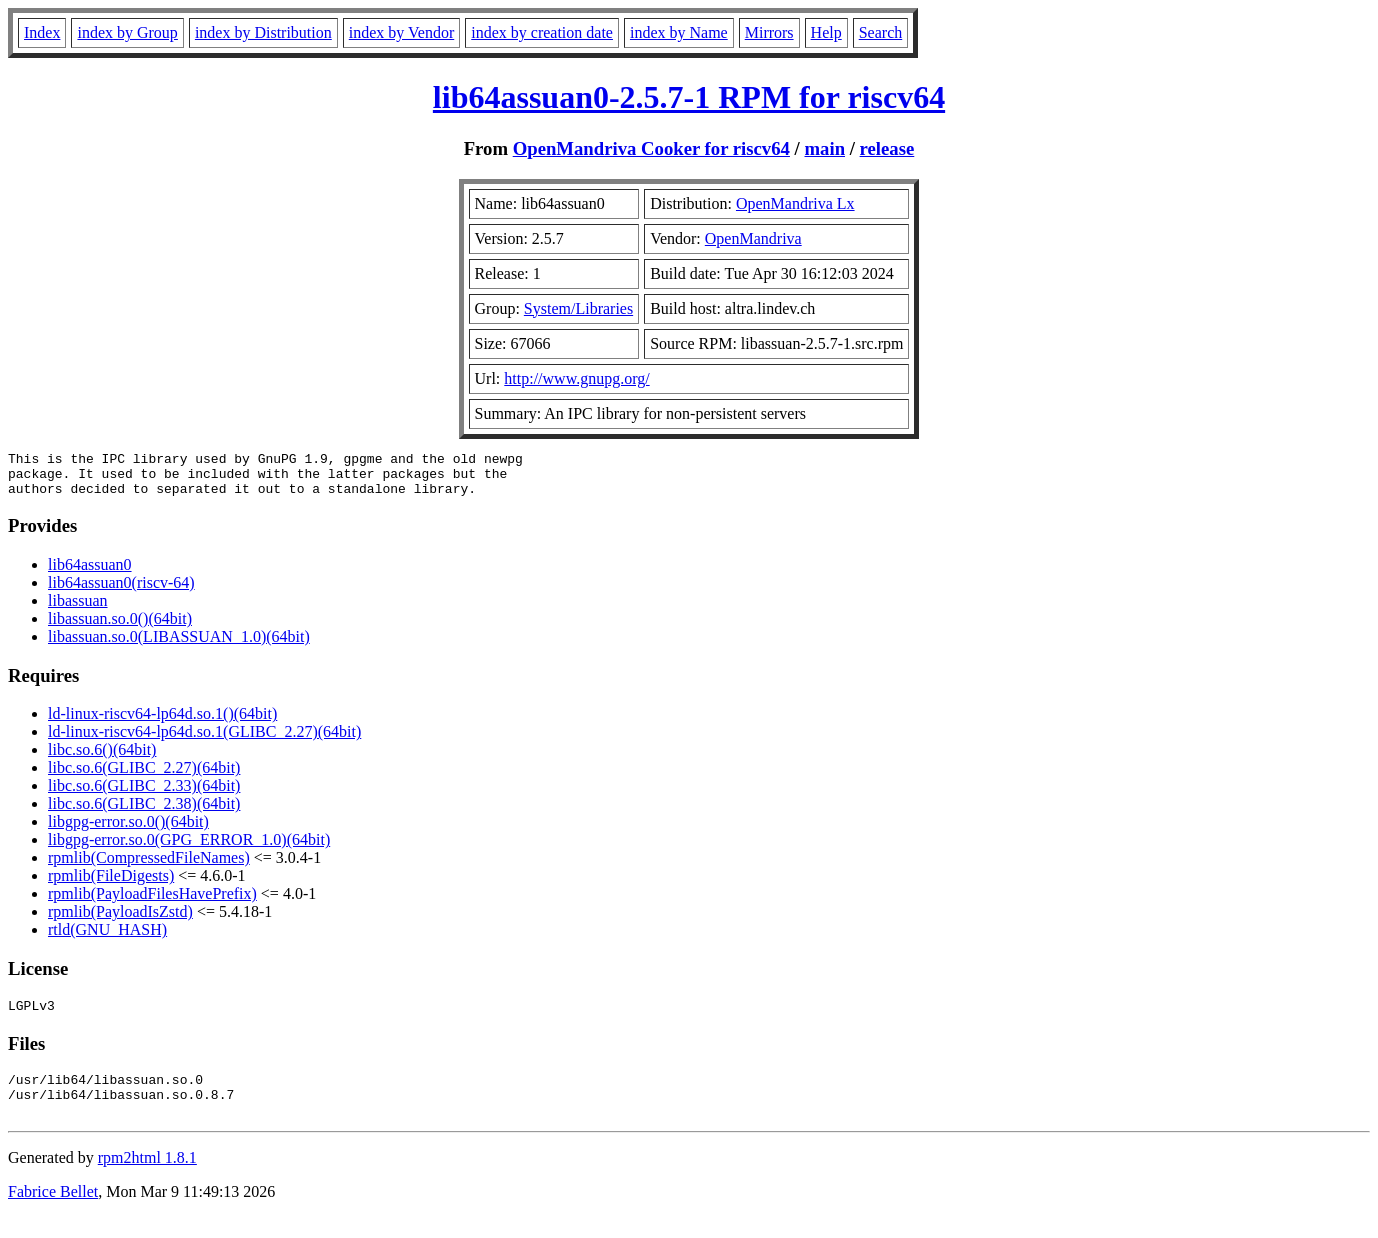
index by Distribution (263, 32)
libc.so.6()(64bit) (102, 758)
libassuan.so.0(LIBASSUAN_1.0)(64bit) (179, 645)
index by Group (127, 32)
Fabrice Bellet (53, 1212)
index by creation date (542, 32)
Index (42, 32)
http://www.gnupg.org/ (576, 378)
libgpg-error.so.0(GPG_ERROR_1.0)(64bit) (189, 848)
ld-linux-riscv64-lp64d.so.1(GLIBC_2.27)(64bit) (204, 740)
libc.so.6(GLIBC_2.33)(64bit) (144, 794)
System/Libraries (578, 308)
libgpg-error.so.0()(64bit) (128, 830)
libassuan (78, 609)
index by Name (679, 32)
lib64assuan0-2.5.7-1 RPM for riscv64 (689, 97)
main (825, 148)
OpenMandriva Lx (795, 203)
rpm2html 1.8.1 (147, 1178)
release (887, 148)
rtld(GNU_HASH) (107, 938)
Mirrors (769, 32)
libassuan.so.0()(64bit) (120, 627)
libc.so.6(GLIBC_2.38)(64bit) (144, 812)
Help (826, 32)
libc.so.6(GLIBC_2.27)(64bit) (144, 776)
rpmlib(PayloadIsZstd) (120, 920)
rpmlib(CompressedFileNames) (149, 866)
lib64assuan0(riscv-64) (121, 591)
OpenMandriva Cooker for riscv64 (651, 148)
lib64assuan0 (90, 573)
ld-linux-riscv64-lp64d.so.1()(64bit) (162, 722)
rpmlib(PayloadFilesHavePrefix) (152, 902)
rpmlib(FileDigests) (111, 884)
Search (881, 32)
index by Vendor (401, 32)
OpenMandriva (753, 238)
